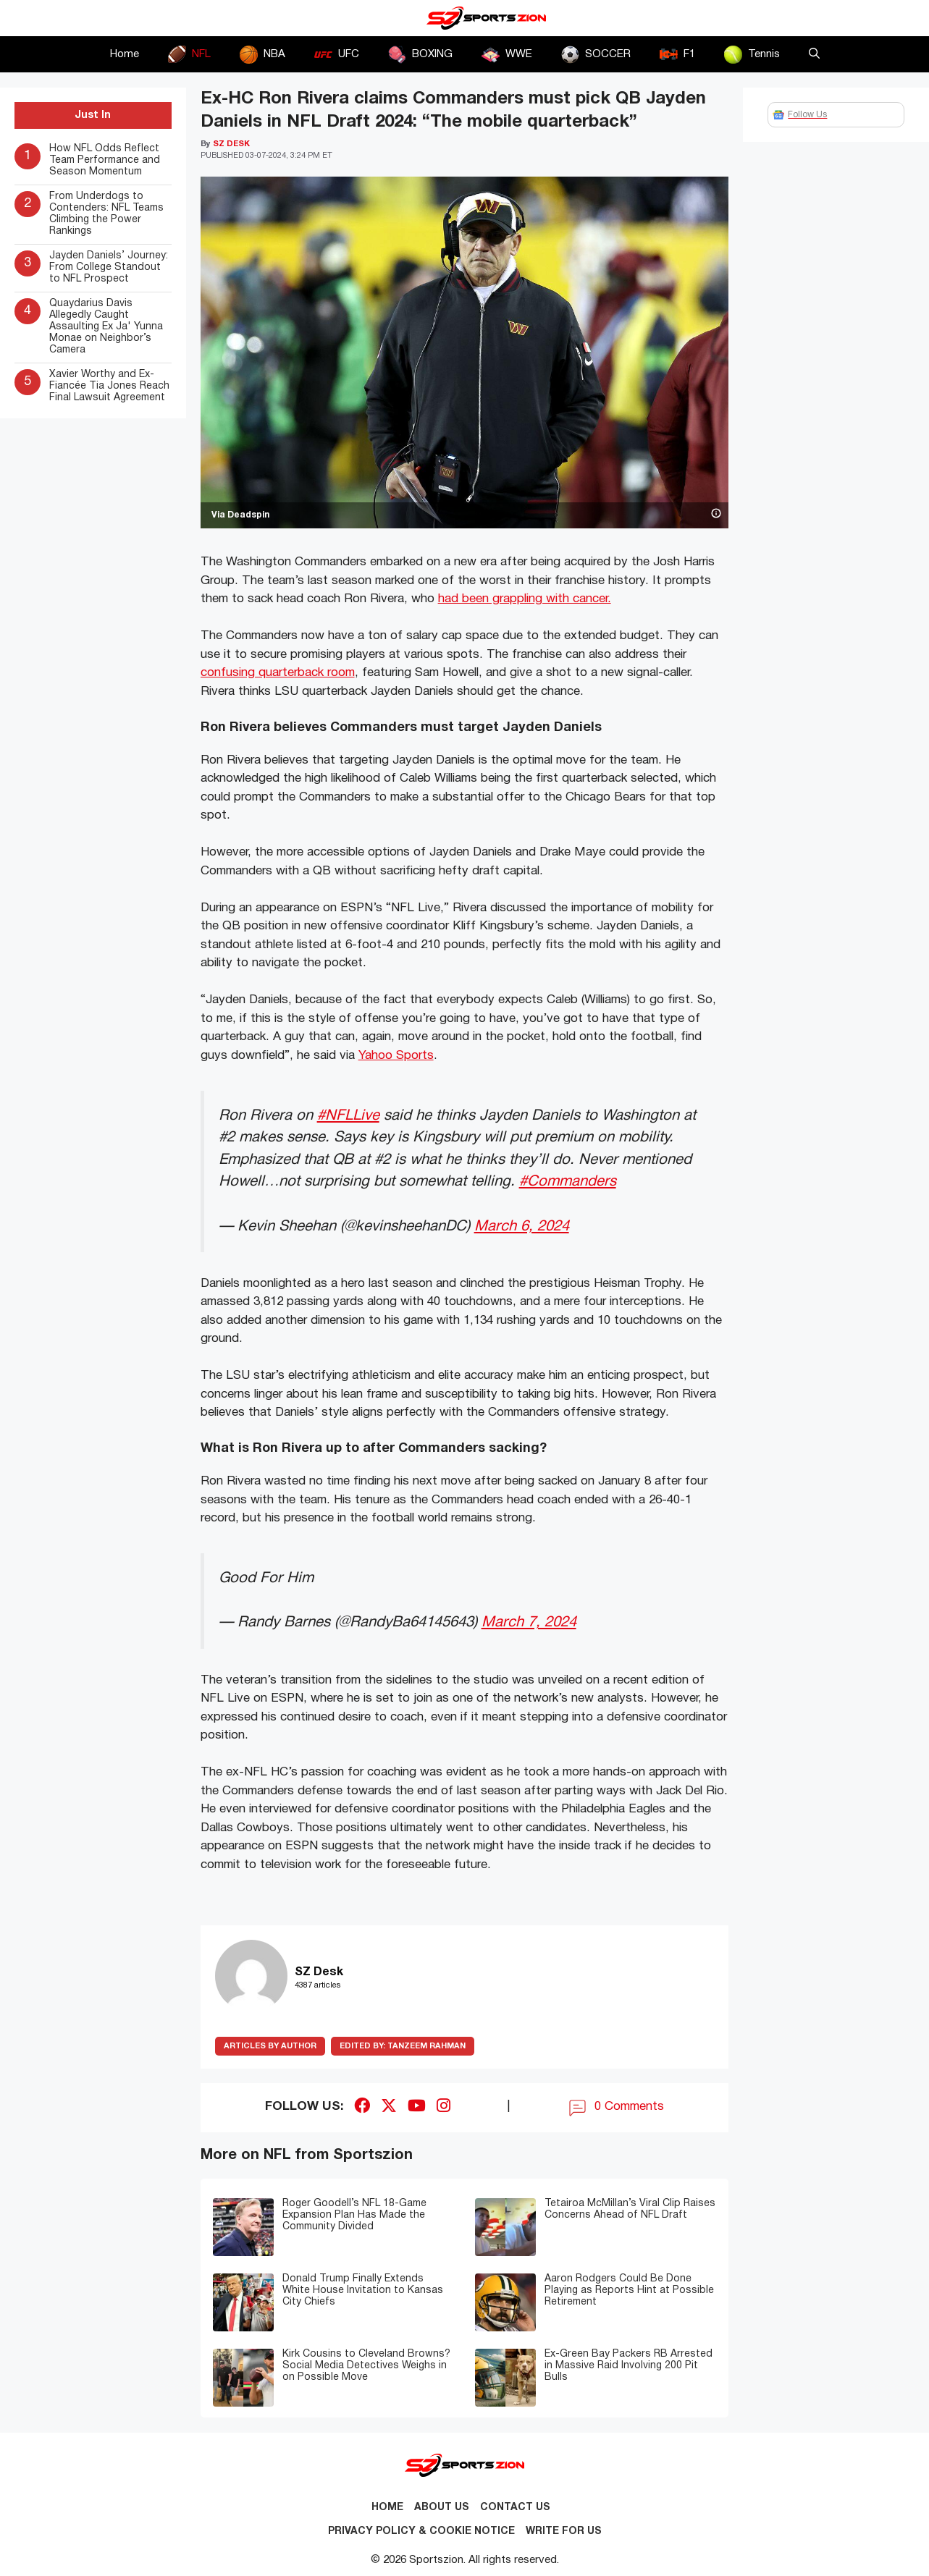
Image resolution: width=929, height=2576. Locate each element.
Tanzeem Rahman (403, 2046)
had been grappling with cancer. (524, 599)
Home (124, 54)
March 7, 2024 (529, 1622)
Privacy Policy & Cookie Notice (421, 2531)
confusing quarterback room (278, 672)
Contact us (515, 2507)
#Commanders (567, 1181)
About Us (441, 2507)
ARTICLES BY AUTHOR (270, 2046)
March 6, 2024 (521, 1226)
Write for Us (564, 2531)
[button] (814, 54)
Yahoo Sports (396, 1055)
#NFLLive (348, 1116)
